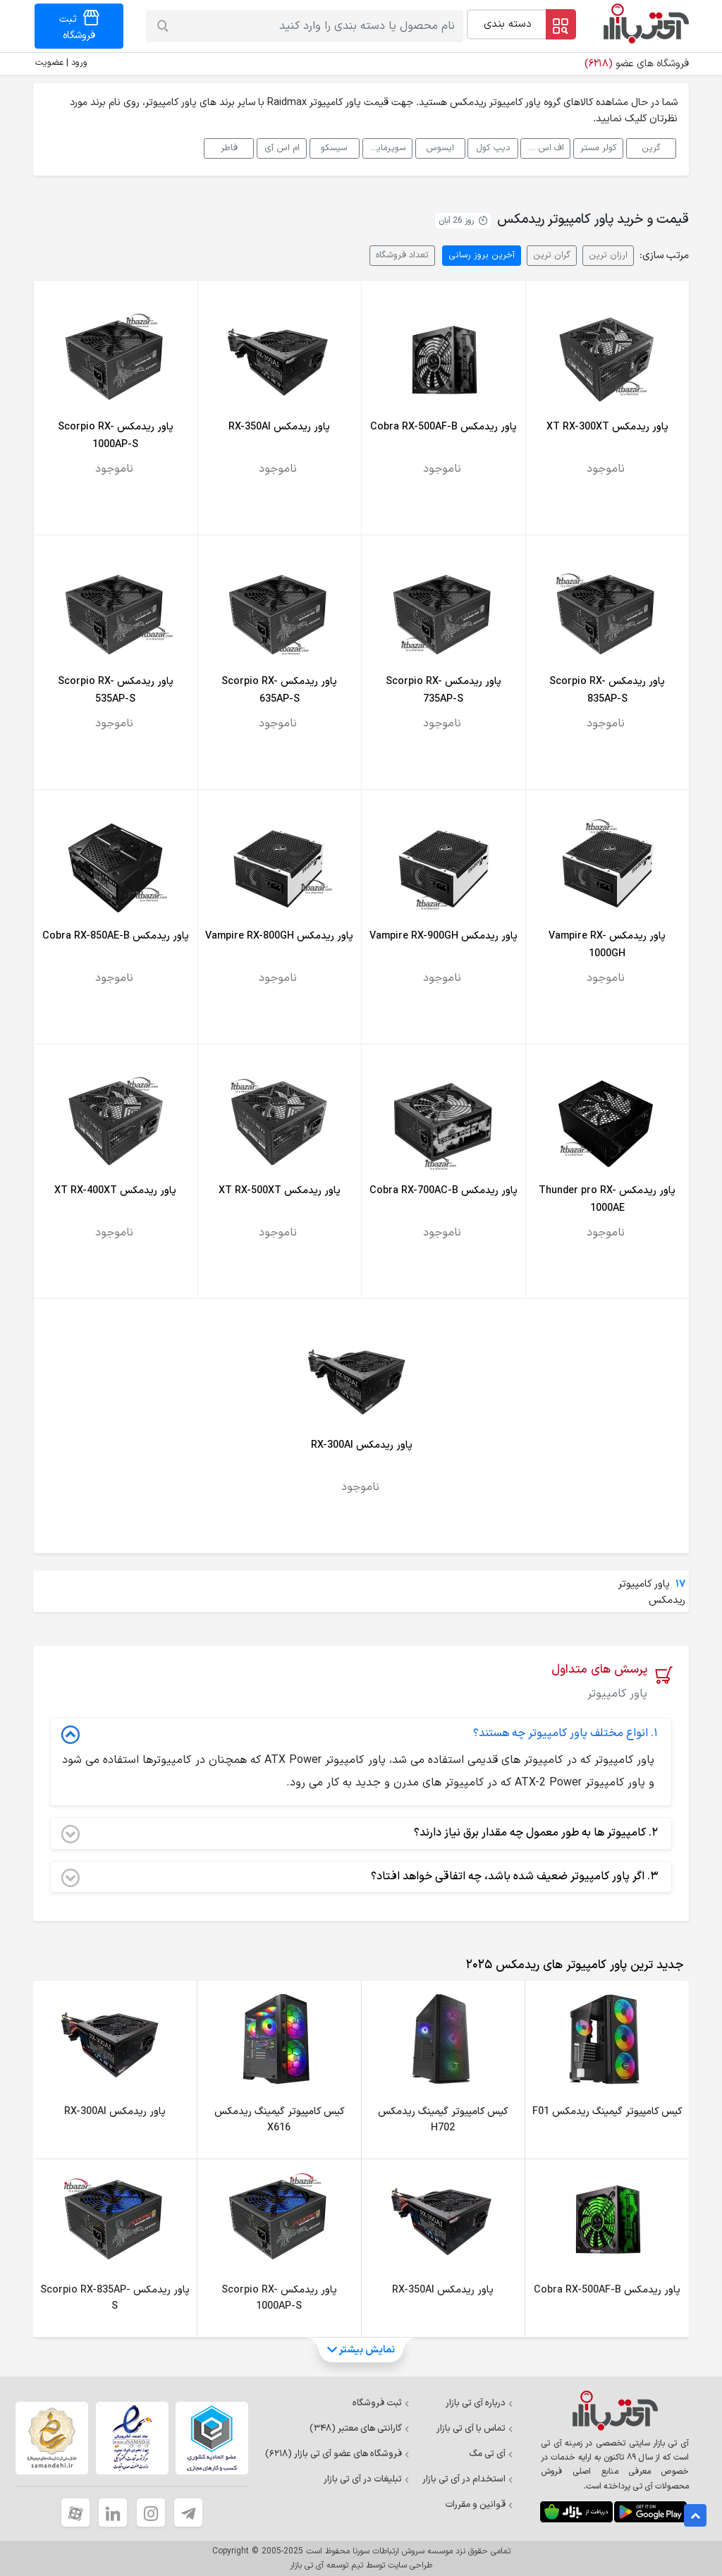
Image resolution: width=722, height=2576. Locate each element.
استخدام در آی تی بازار (467, 2479)
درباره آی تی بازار (479, 2403)
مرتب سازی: (664, 255)
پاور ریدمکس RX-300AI (361, 1445)
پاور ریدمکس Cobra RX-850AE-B (115, 936)
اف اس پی (544, 147)
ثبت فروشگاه (381, 2403)
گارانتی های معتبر (360, 2429)
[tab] (571, 1965)
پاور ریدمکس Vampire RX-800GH (279, 936)
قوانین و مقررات (479, 2505)
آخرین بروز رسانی (481, 255)
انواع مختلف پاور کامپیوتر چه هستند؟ (359, 1734)
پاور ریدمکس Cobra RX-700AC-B (443, 1190)
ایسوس (440, 147)
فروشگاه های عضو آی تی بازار (337, 2454)
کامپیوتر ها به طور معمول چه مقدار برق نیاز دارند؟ (359, 1833)
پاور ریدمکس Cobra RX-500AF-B (443, 427)
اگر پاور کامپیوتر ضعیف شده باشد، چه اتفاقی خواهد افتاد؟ (359, 1877)
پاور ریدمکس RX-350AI (279, 427)
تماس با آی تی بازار (474, 2429)
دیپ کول (493, 147)
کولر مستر (598, 147)
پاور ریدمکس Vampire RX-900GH (443, 936)
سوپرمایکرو (385, 147)
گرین (651, 147)
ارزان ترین (608, 255)
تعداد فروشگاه (402, 255)
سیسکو (334, 147)
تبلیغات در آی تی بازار (367, 2479)
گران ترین (551, 255)
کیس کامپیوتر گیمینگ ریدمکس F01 (607, 2111)
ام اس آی (282, 147)
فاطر (229, 147)
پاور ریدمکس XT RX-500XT (280, 1190)
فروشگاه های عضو (637, 63)
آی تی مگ (491, 2454)
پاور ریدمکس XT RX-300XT (607, 427)
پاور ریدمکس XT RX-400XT (115, 1190)
